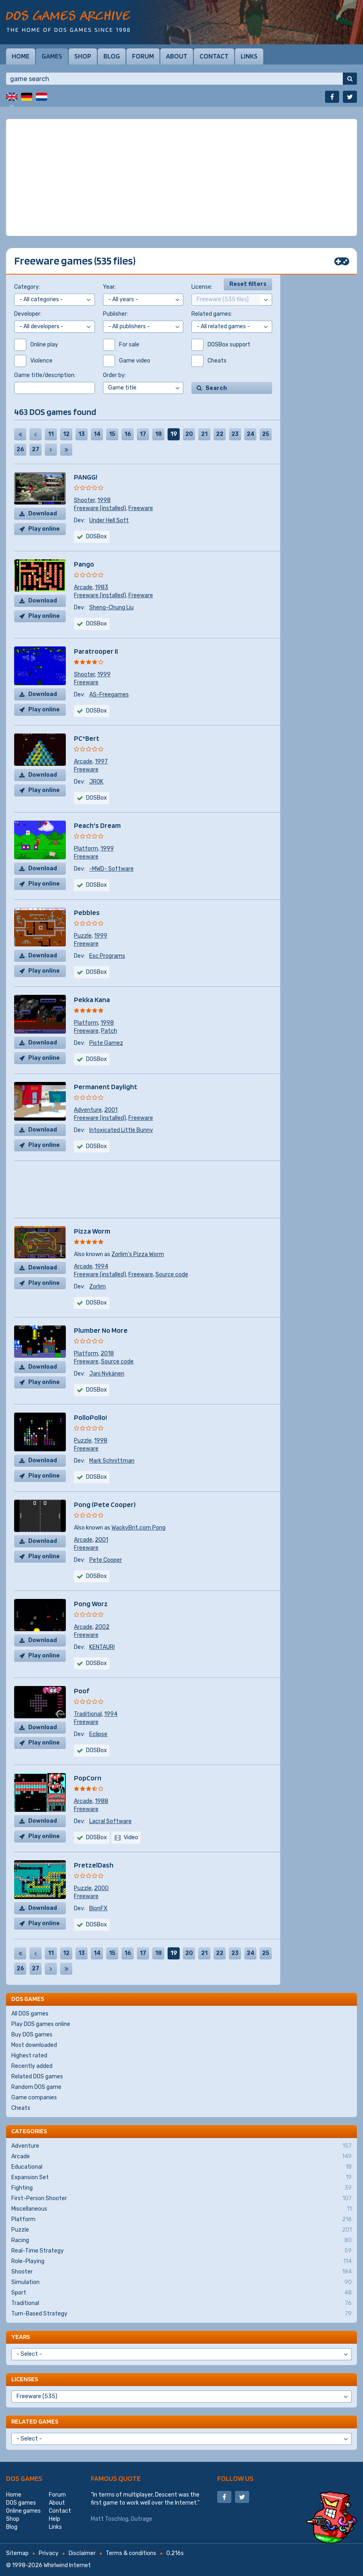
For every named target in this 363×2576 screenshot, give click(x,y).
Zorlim (97, 1286)
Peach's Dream (97, 825)
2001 (111, 1110)
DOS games (24, 2478)
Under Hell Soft (109, 520)
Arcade (83, 587)
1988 (101, 1801)
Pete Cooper (105, 1560)
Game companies (34, 2097)
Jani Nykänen (106, 1373)
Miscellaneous (181, 2209)
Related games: (211, 314)
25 (265, 434)
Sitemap (17, 2553)
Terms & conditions (131, 2553)
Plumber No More (101, 1330)
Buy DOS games (31, 2034)
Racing (181, 2240)
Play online (44, 528)
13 (81, 434)
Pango (84, 564)
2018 (107, 1353)
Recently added (31, 2066)
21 (204, 434)
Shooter (84, 500)
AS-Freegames (109, 694)
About (176, 56)
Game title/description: (45, 375)
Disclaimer (82, 2553)
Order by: (114, 375)
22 (219, 434)
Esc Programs (107, 955)
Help (54, 2519)
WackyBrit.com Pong (138, 1527)
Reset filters (247, 284)
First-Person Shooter (181, 2199)
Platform (86, 848)
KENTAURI (102, 1647)
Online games (23, 2510)
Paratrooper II (96, 651)
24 (250, 434)
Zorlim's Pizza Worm (137, 1254)
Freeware (140, 508)
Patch (109, 1030)
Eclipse (98, 1734)
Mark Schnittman (111, 1460)
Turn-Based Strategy (181, 2314)
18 (158, 434)
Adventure (88, 1110)
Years (20, 2336)
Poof (81, 1690)
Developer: (28, 314)
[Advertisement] (181, 177)
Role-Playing (181, 2261)
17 (143, 434)
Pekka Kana (92, 999)
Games (52, 56)
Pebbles (87, 912)
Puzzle (83, 935)
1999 (104, 674)
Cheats (20, 2108)
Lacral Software (110, 1821)
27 (35, 449)
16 (127, 434)
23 (235, 434)
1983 (101, 587)
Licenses (24, 2379)
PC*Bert (86, 738)
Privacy (49, 2553)
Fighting (181, 2188)
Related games (34, 2421)
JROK (96, 781)
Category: (27, 286)
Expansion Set (181, 2178)
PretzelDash (93, 1865)
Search (216, 388)
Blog (111, 56)
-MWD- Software (111, 868)
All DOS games (29, 2013)
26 (20, 449)
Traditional (88, 1714)
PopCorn (87, 1778)
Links (249, 56)
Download (42, 513)
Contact (214, 56)
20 (189, 434)
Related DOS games (37, 2076)
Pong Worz (91, 1603)
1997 (101, 761)
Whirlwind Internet (67, 2565)
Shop (82, 56)
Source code (171, 1274)
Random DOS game (36, 2087)
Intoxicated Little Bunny (121, 1130)
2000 (101, 1888)
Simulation (181, 2282)
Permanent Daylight (105, 1086)
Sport (181, 2293)
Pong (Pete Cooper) (105, 1504)
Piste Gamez (106, 1043)
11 (51, 434)
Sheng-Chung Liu (111, 607)
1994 (101, 1266)
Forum (143, 56)
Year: (109, 286)
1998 (104, 500)
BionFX (98, 1908)
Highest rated (29, 2055)
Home (20, 56)
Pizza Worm (92, 1231)
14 (97, 434)
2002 (102, 1627)
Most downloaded (34, 2045)
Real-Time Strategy (181, 2251)
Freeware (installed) (100, 508)
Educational (181, 2167)
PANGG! (85, 477)
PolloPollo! (90, 1417)
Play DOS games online (40, 2024)
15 (112, 434)
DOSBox (96, 623)
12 (66, 434)
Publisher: (115, 314)
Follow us (235, 2478)
